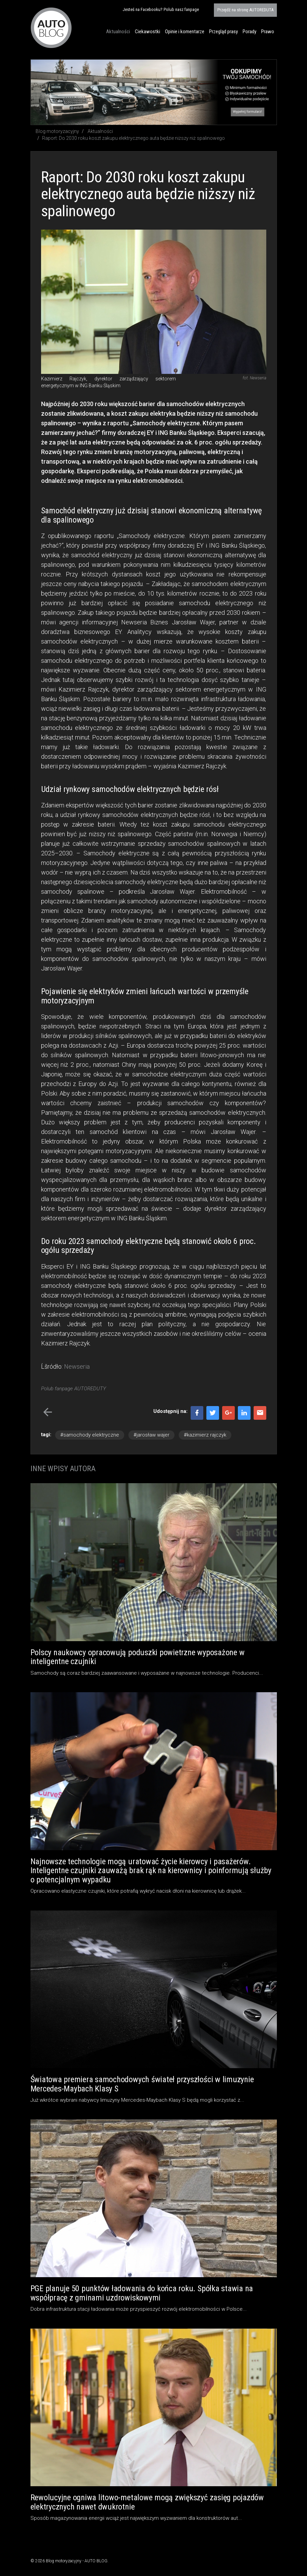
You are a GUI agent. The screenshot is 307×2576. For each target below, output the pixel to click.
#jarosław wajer (151, 1435)
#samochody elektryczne (89, 1435)
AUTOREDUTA (245, 9)
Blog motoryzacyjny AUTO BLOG (51, 28)
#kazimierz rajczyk (205, 1435)
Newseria (77, 1366)
